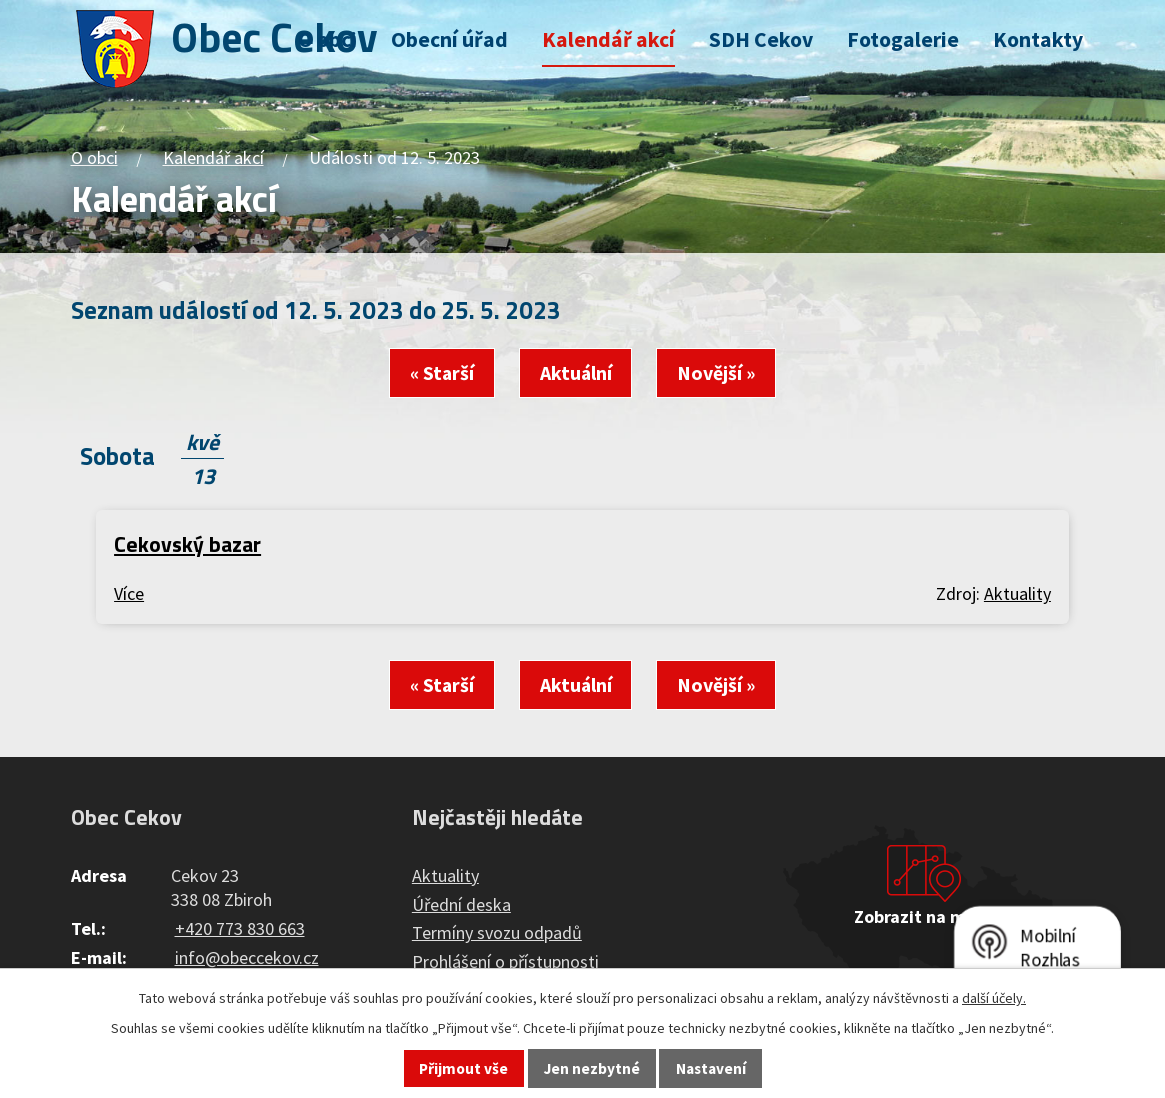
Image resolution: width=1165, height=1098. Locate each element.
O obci (327, 39)
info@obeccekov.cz (247, 957)
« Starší (442, 373)
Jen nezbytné (592, 1068)
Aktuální (576, 373)
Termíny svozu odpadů (497, 932)
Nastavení (711, 1068)
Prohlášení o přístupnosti (505, 961)
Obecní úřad (449, 39)
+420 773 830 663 (240, 928)
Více (129, 593)
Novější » (716, 373)
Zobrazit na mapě (924, 916)
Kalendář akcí (608, 39)
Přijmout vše (463, 1068)
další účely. (994, 998)
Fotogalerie (903, 39)
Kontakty (1038, 39)
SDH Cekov (761, 39)
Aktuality (1017, 593)
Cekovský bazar (187, 544)
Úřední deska (461, 904)
